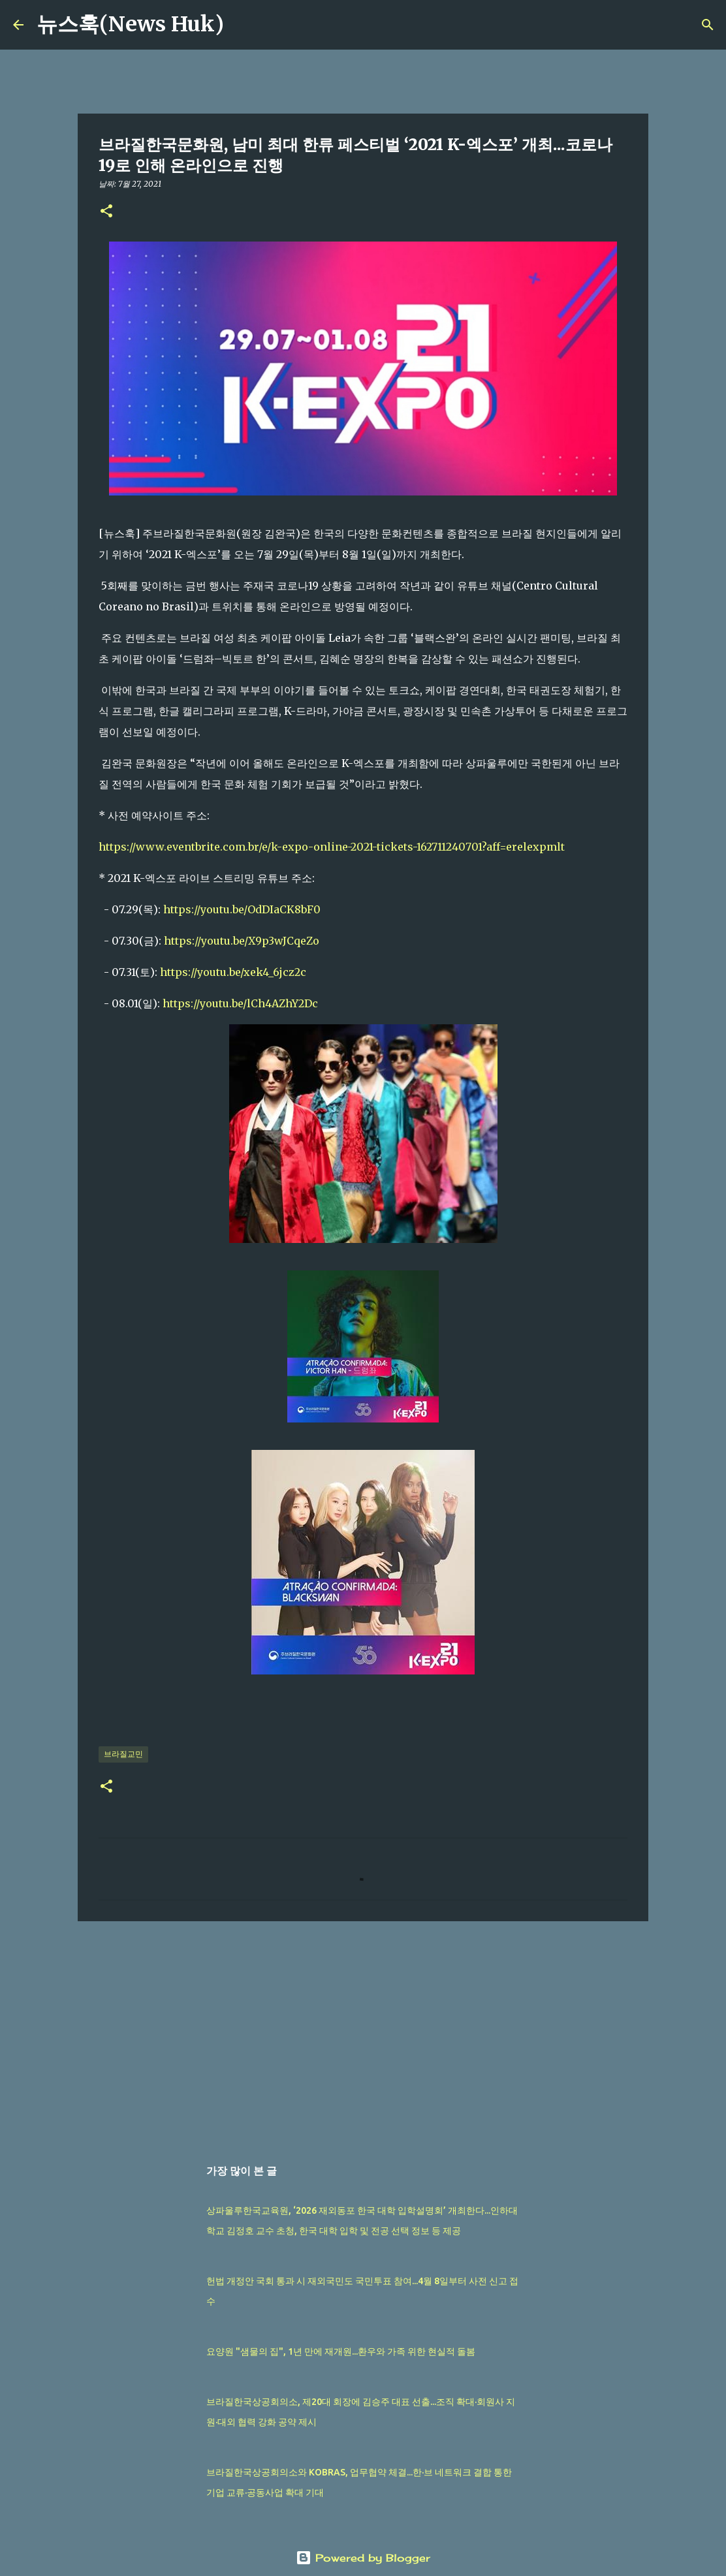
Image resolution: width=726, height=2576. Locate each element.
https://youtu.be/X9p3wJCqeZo (241, 940)
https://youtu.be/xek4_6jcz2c (233, 972)
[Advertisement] (363, 2032)
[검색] (242, 24)
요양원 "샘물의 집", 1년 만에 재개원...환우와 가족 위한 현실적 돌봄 (340, 2351)
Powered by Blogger (363, 2557)
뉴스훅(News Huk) (130, 24)
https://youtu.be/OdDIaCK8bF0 (242, 909)
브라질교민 (123, 1754)
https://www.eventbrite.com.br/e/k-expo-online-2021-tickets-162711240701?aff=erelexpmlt (332, 846)
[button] (106, 212)
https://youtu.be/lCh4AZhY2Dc (240, 1003)
